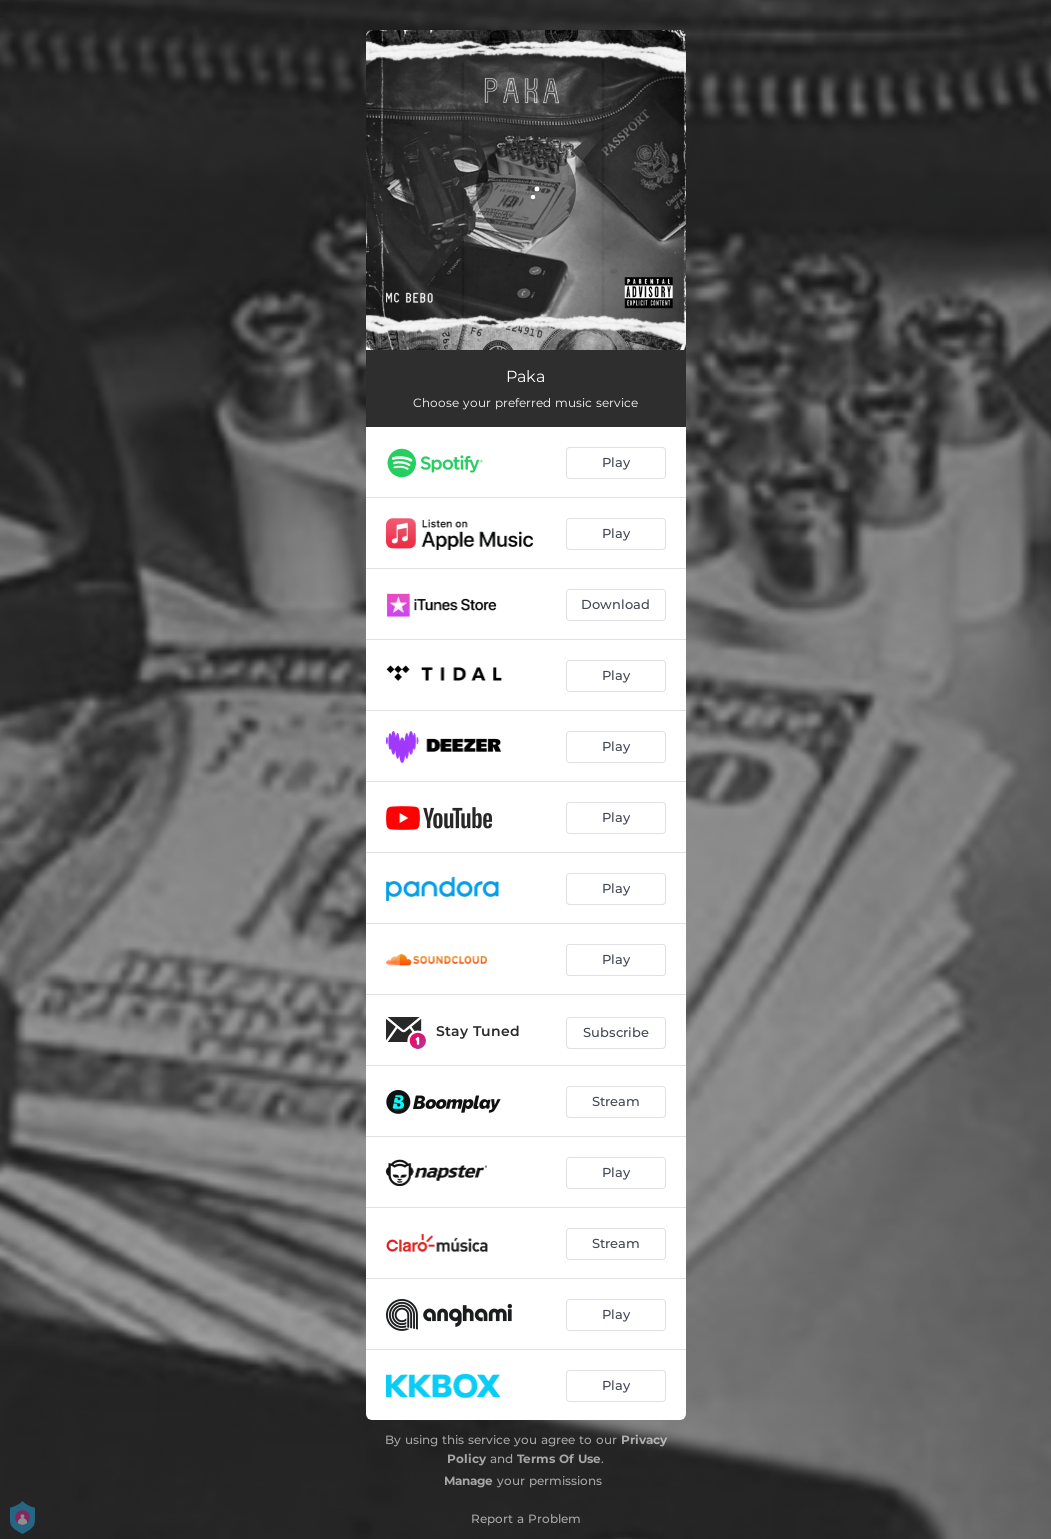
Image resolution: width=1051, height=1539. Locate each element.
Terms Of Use (559, 1458)
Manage (468, 1480)
